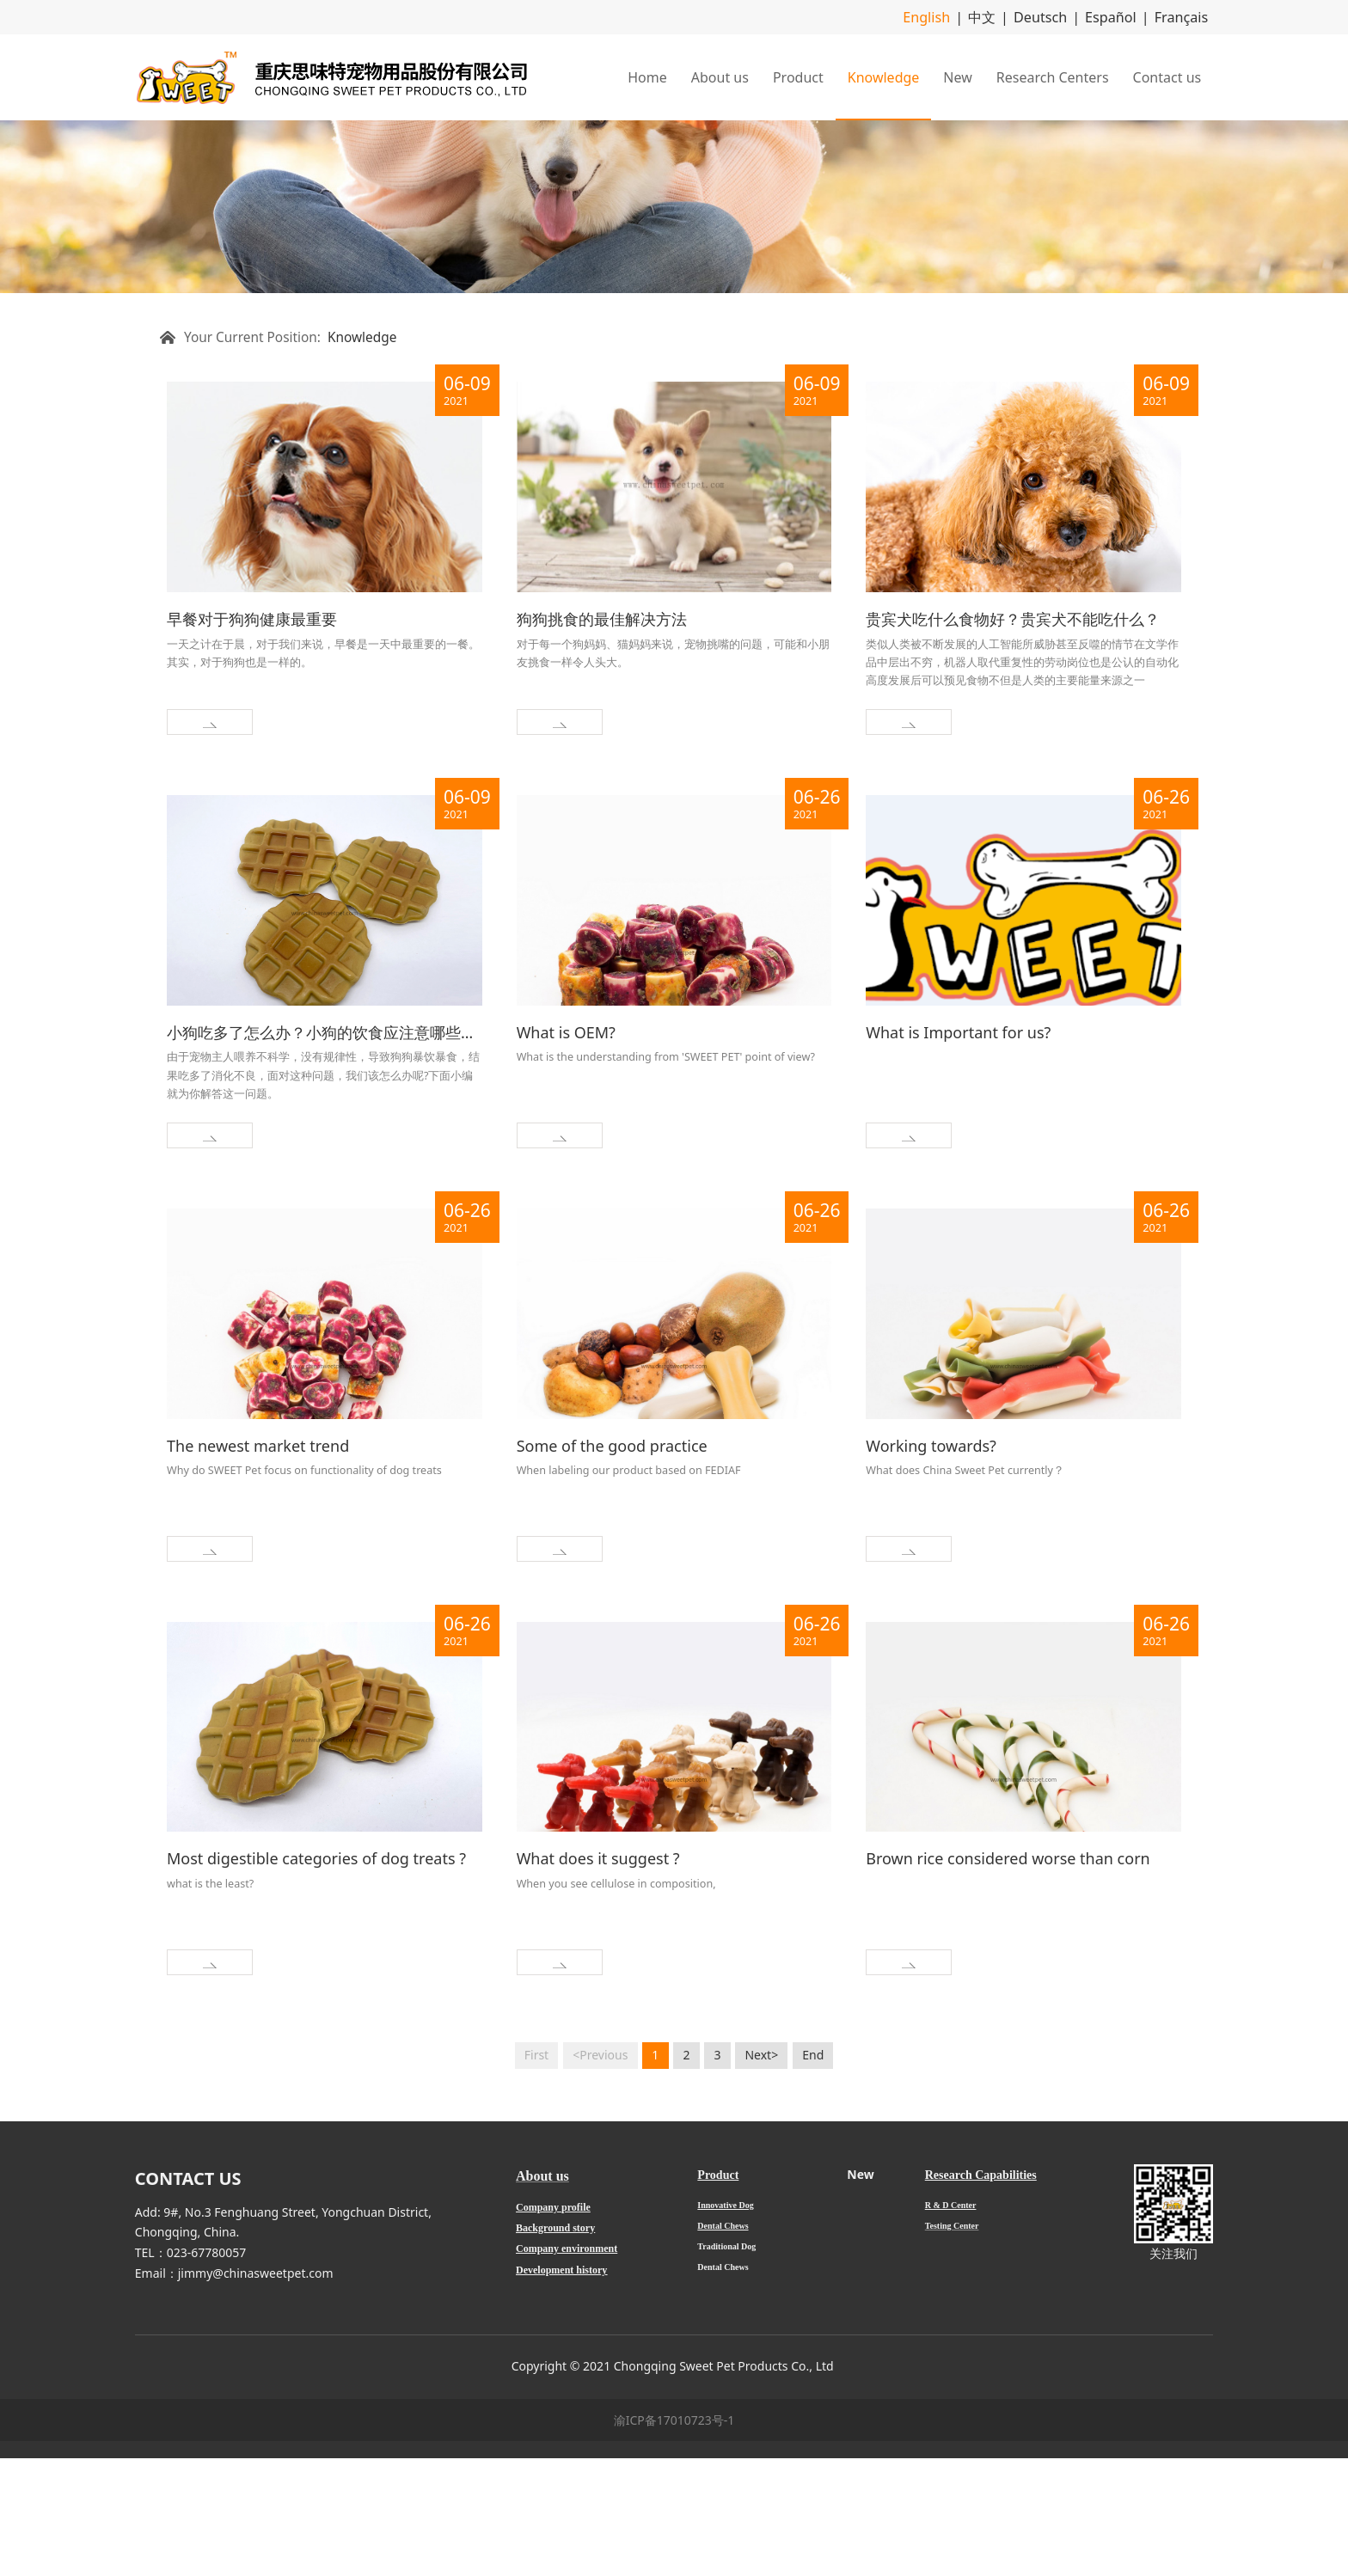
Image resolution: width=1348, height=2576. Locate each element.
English (958, 16)
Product (798, 74)
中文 (1008, 16)
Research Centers (1052, 74)
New (957, 74)
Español (1122, 16)
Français (1184, 16)
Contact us (1167, 74)
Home (647, 74)
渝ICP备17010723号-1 (674, 2538)
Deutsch (1060, 16)
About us (720, 74)
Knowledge (884, 74)
